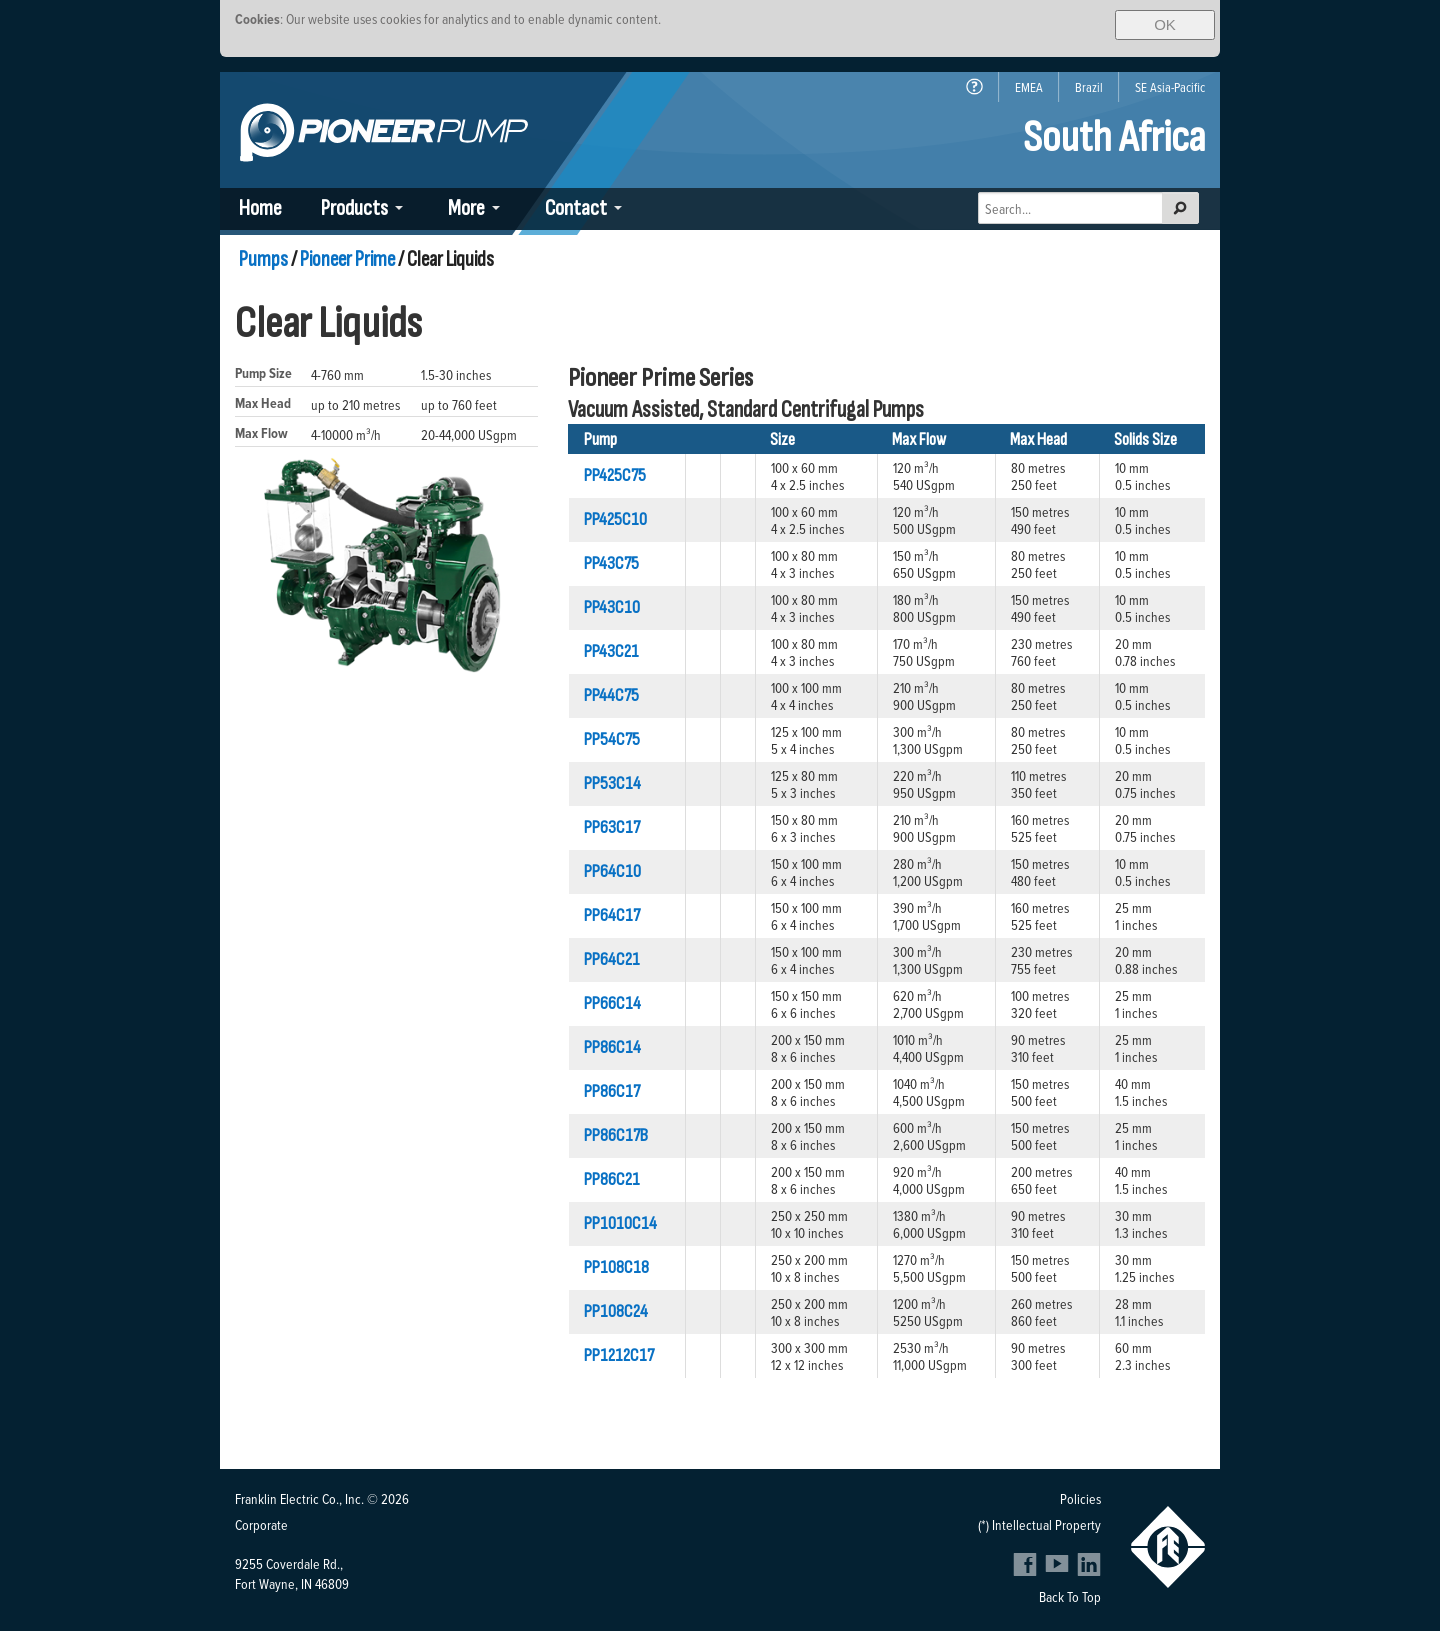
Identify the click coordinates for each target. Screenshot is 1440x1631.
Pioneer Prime (347, 259)
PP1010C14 (620, 1223)
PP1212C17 (619, 1355)
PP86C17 (612, 1091)
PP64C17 (612, 915)
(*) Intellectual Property (1039, 1524)
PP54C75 (612, 739)
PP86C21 (612, 1179)
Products (354, 208)
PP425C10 (615, 519)
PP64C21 (612, 959)
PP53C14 (612, 783)
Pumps (263, 259)
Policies (1080, 1498)
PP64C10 (612, 871)
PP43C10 (612, 607)
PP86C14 (612, 1047)
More (466, 208)
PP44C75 (611, 695)
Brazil (1089, 87)
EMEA (1029, 87)
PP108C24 (616, 1311)
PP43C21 (611, 651)
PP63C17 (612, 827)
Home (260, 208)
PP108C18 (616, 1267)
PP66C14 (612, 1003)
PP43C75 (611, 563)
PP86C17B (616, 1135)
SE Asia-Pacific (1170, 87)
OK (1165, 24)
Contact (576, 208)
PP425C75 (615, 475)
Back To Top (1070, 1596)
